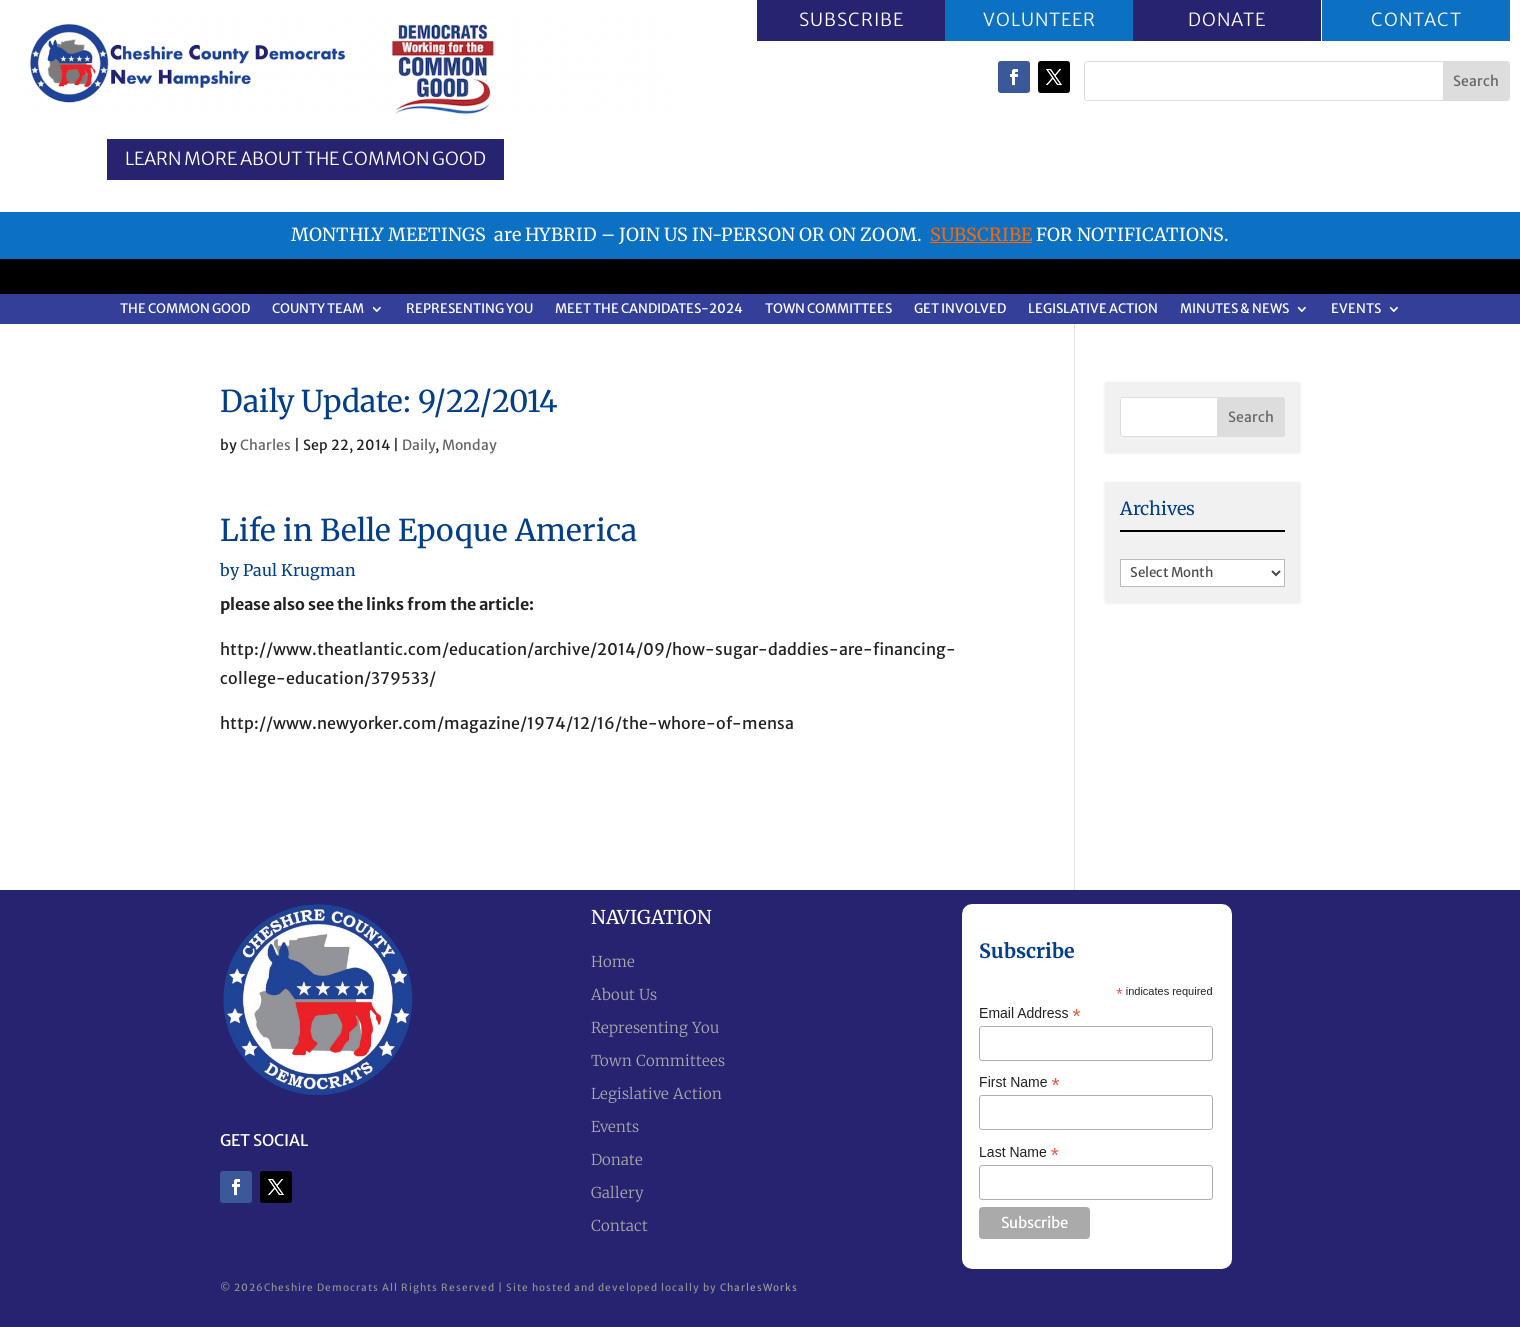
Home (613, 961)
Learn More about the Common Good (305, 158)
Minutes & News (1234, 309)
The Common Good (185, 309)
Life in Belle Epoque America (428, 530)
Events (1356, 309)
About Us (624, 994)
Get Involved (960, 309)
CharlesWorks (759, 1287)
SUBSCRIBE (850, 19)
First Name (1019, 1082)
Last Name (1019, 1152)
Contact (619, 1225)
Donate (617, 1159)
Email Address (1030, 1013)
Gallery (617, 1192)
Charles (265, 445)
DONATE (1227, 19)
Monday (469, 445)
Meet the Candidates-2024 (649, 309)
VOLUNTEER (1039, 19)
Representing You (469, 309)
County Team (318, 309)
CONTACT (1415, 19)
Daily (418, 445)
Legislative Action (1093, 309)
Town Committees (828, 309)
